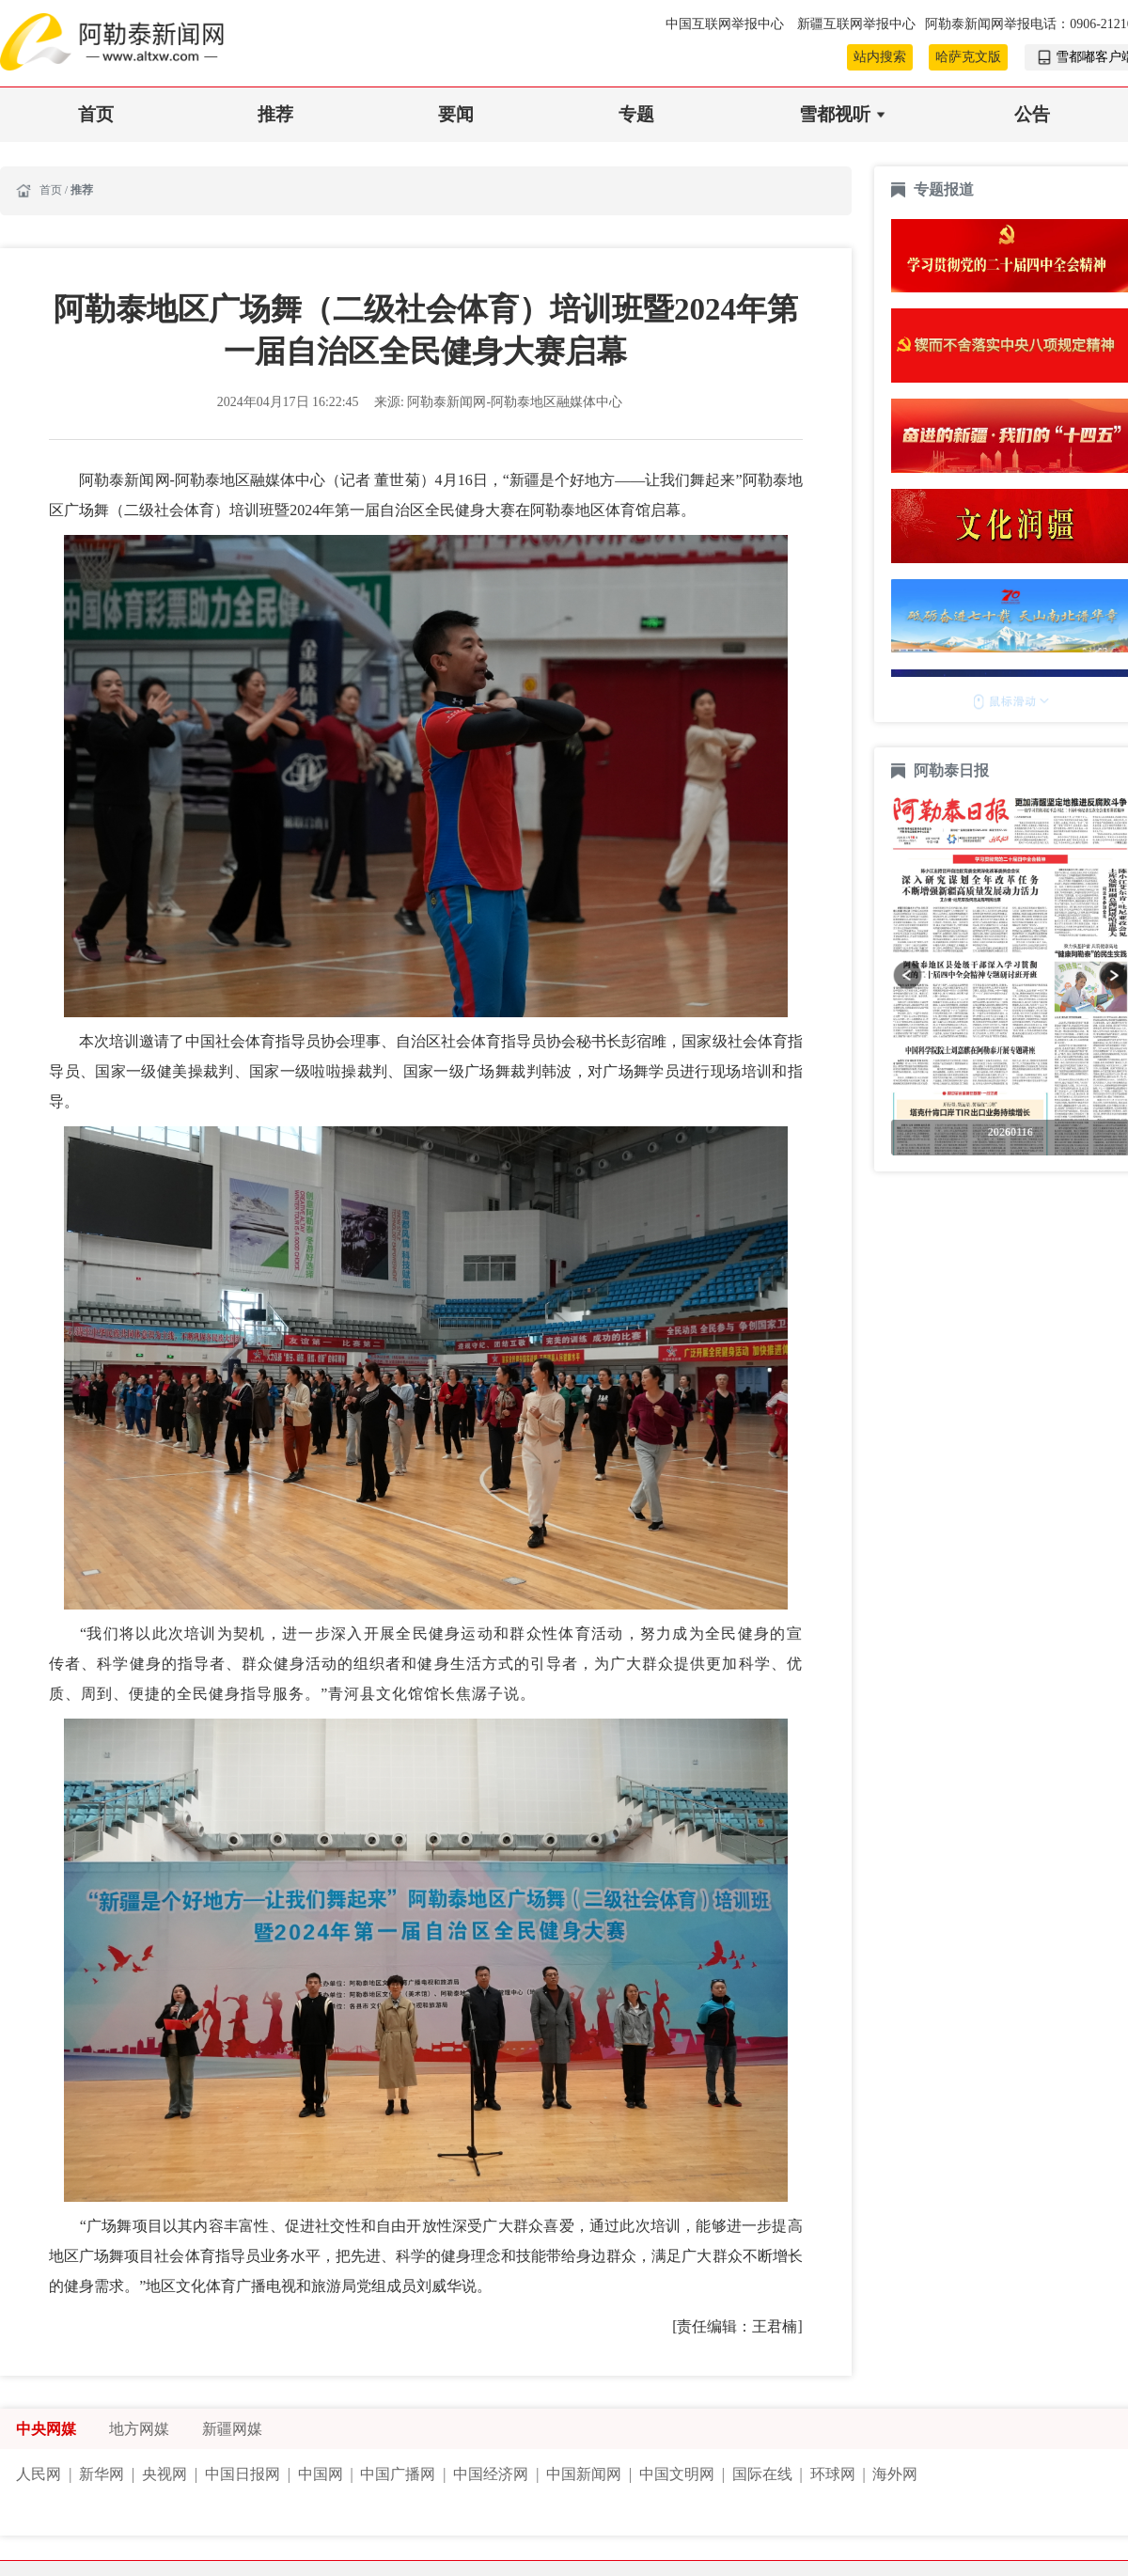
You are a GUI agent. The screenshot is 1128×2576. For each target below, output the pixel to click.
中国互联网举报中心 (726, 24)
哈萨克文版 (968, 57)
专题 (636, 114)
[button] (907, 975)
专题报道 (944, 189)
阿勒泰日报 (953, 770)
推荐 (275, 114)
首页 (96, 114)
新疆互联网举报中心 (856, 24)
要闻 (456, 114)
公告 (1032, 114)
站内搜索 (880, 57)
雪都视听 (834, 114)
